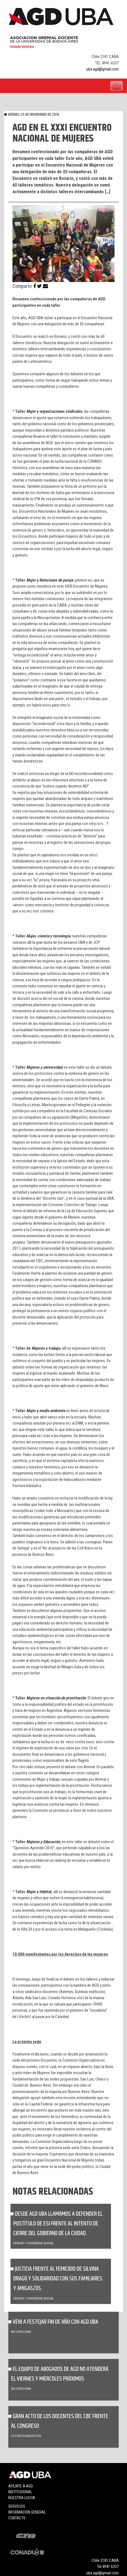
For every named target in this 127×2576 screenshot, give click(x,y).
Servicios (16, 2506)
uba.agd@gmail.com (102, 69)
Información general (27, 2512)
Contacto (16, 2518)
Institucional (20, 2492)
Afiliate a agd (20, 2486)
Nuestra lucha (21, 2498)
